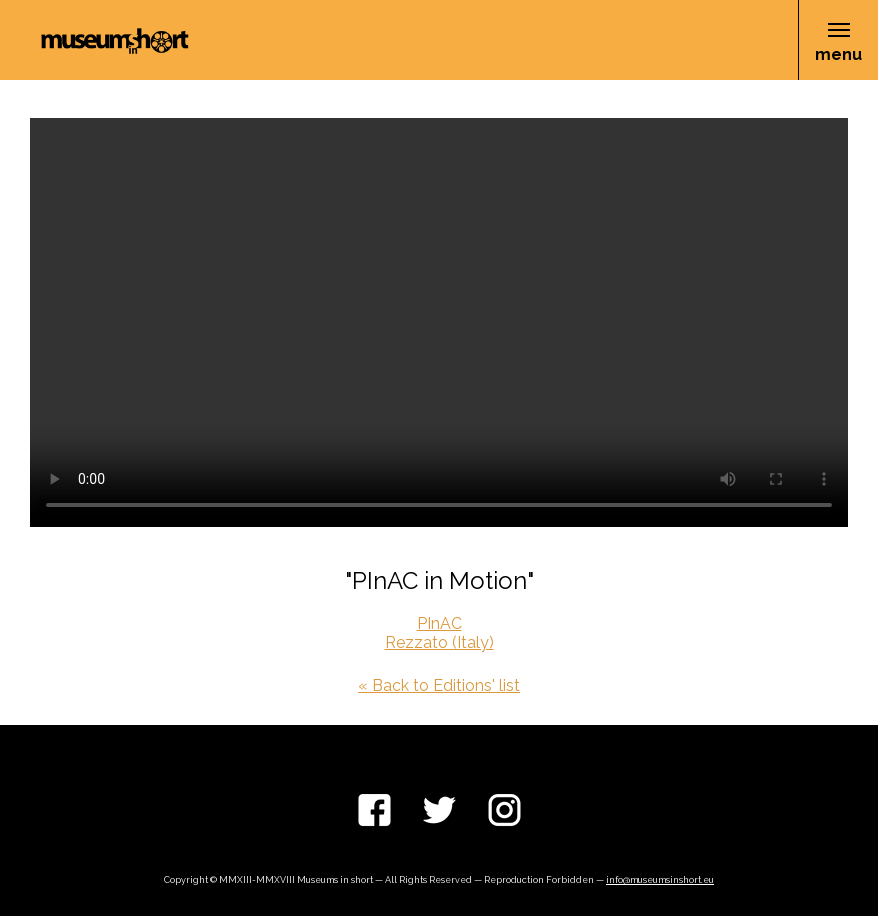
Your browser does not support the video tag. (439, 322)
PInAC (439, 623)
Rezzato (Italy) (439, 642)
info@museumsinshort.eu (660, 880)
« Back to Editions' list (439, 685)
